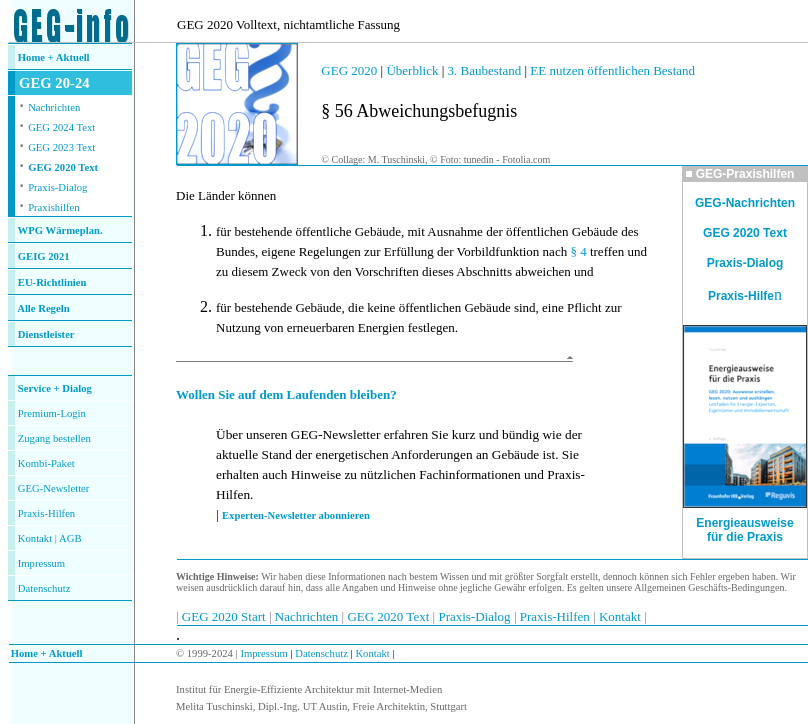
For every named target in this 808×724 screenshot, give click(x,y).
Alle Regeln (43, 308)
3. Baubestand (486, 70)
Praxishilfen (54, 207)
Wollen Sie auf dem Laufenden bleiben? (286, 394)
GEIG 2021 (44, 256)
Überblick (412, 70)
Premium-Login (52, 413)
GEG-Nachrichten (745, 203)
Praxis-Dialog (57, 187)
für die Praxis (745, 537)
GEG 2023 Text (61, 147)
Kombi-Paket (46, 463)
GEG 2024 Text (61, 127)
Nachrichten (54, 107)
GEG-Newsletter (54, 488)
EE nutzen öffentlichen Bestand (611, 70)
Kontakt (35, 538)
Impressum (41, 563)
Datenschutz (320, 653)
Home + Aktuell (54, 57)
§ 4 (578, 251)
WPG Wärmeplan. (60, 230)
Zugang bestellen (54, 438)
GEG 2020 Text (63, 167)
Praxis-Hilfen (46, 513)
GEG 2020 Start (225, 616)
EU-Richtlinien (52, 282)
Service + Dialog (55, 388)
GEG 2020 (349, 70)
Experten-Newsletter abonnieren (296, 515)
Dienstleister (46, 334)
